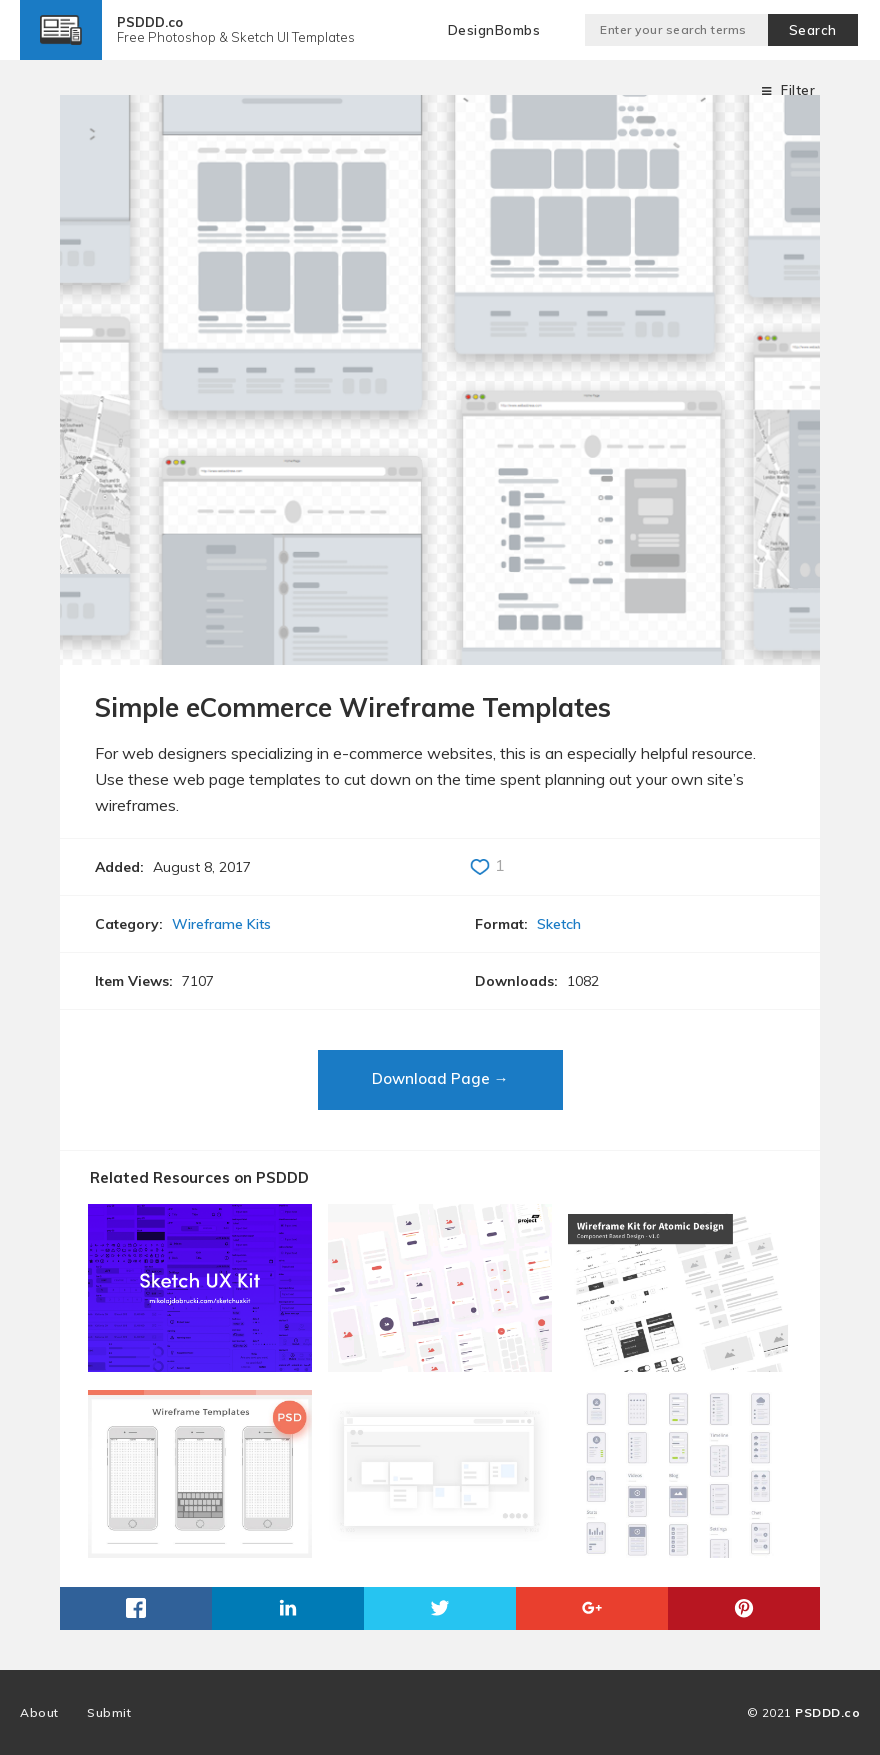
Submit (109, 1712)
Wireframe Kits (221, 924)
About (39, 1712)
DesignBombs (494, 30)
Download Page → (440, 1078)
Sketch (559, 924)
